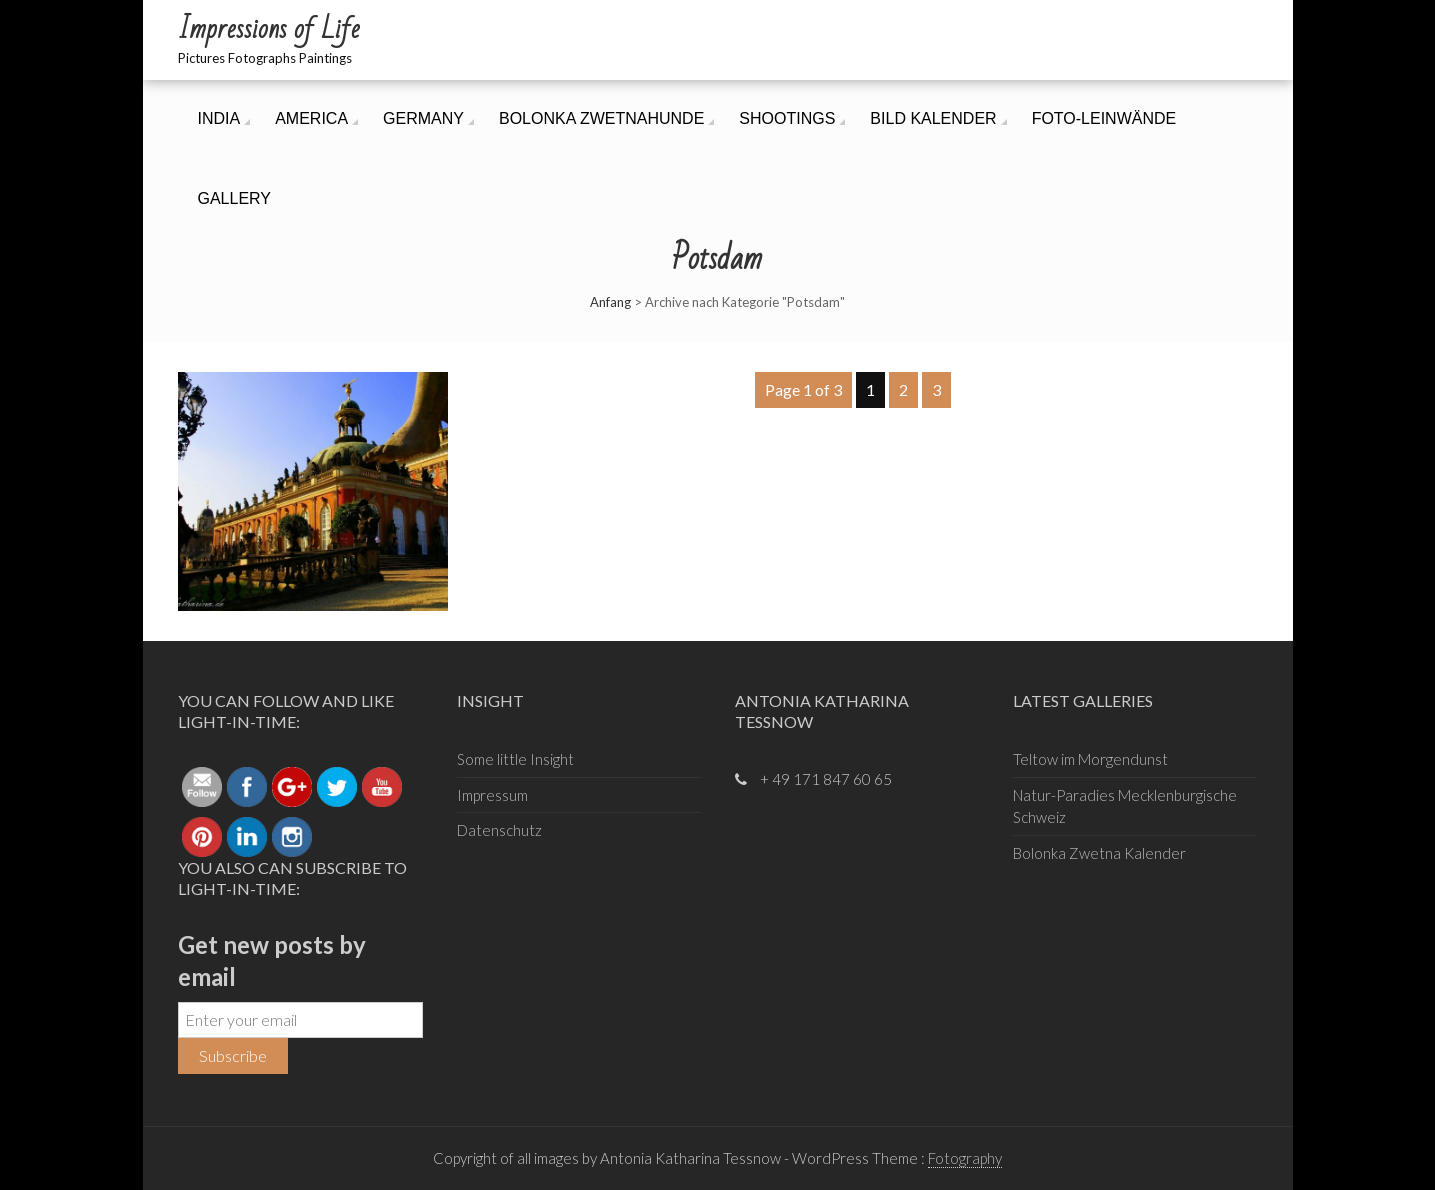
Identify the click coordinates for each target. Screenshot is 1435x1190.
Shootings (787, 118)
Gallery (235, 198)
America (311, 118)
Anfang (610, 302)
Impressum (492, 795)
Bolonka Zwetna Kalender (1099, 853)
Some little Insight (515, 759)
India (219, 118)
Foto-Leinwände (1104, 118)
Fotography (965, 1158)
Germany (423, 118)
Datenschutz (499, 830)
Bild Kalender (933, 118)
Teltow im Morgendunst (1090, 759)
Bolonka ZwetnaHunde (601, 118)
